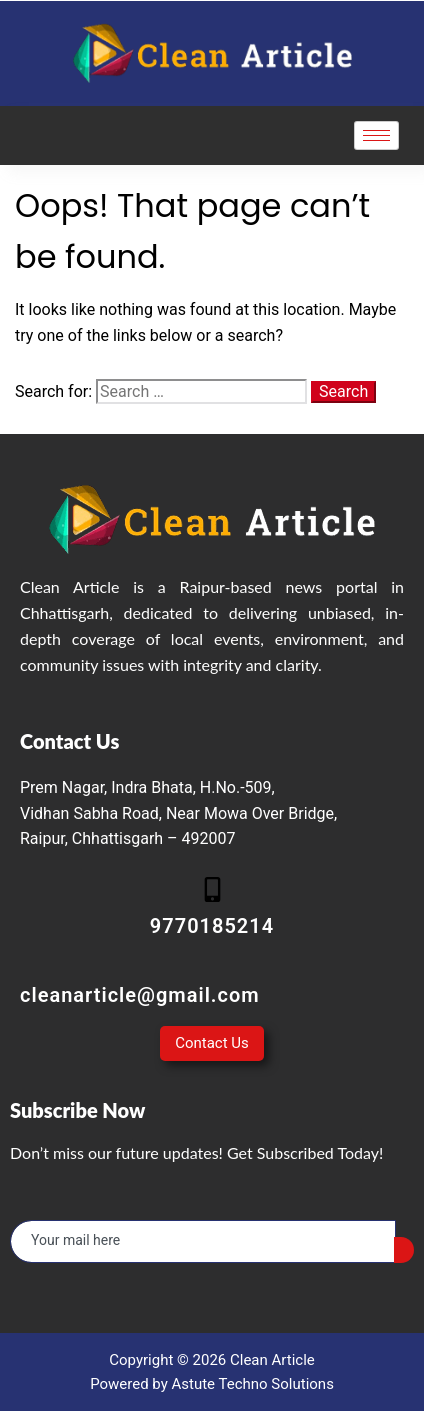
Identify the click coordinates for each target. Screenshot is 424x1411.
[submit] (404, 1250)
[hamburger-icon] (376, 135)
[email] (203, 1241)
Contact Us (212, 1043)
